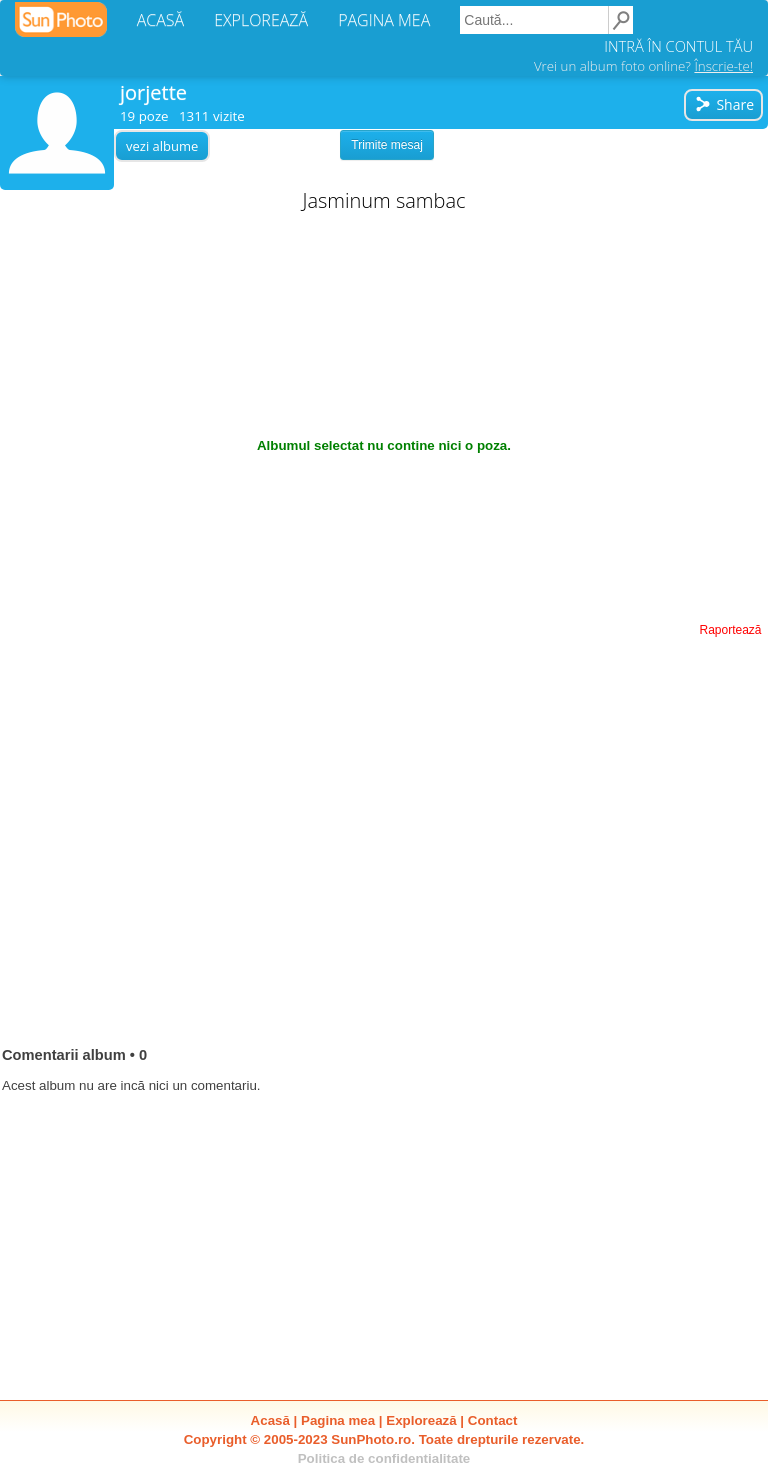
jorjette (153, 92)
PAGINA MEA (384, 20)
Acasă (270, 1420)
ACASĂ (160, 20)
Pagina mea (338, 1420)
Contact (493, 1420)
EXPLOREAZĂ (261, 20)
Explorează (421, 1420)
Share (724, 104)
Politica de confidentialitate (384, 1458)
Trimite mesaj (387, 145)
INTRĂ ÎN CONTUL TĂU (678, 46)
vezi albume (162, 146)
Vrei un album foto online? (643, 66)
